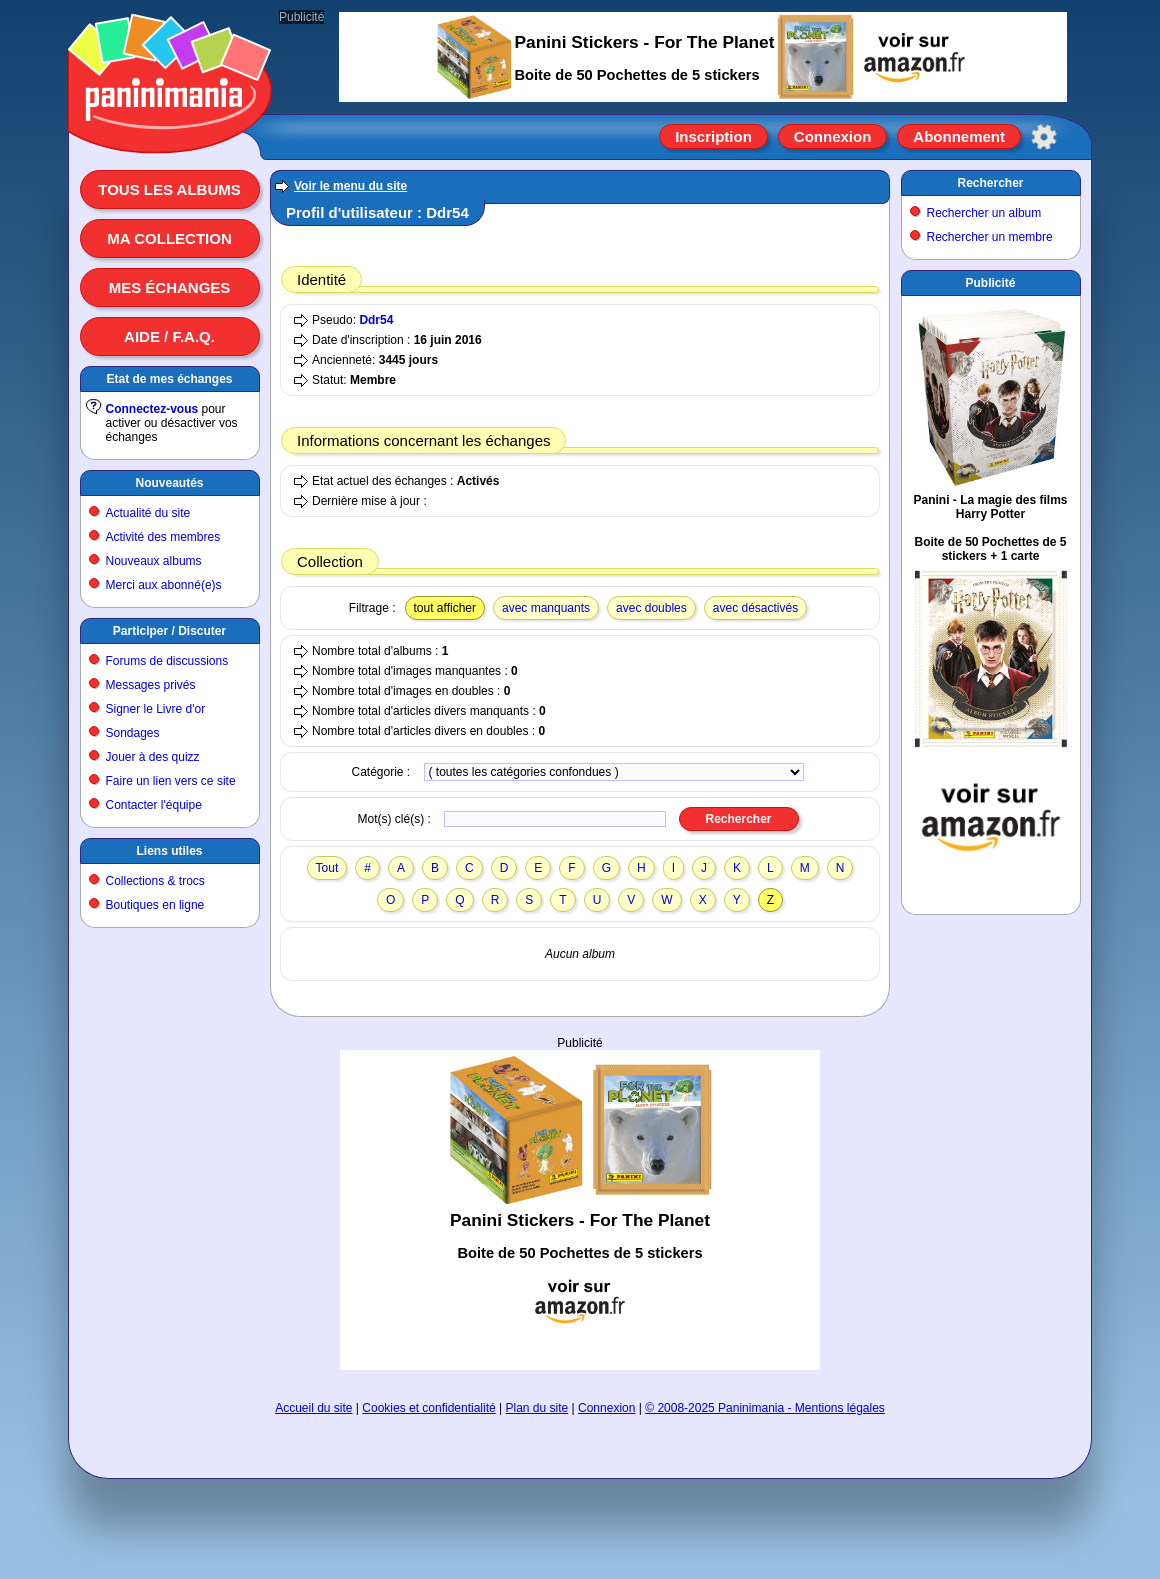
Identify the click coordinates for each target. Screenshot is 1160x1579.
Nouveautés (169, 483)
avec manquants (546, 608)
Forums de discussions (167, 661)
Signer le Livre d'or (156, 709)
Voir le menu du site (350, 186)
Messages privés (151, 685)
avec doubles (651, 608)
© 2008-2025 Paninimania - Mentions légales (765, 1408)
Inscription (713, 136)
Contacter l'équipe (154, 805)
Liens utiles (169, 851)
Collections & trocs (155, 881)
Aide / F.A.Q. (169, 336)
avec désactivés (755, 608)
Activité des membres (163, 537)
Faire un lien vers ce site (171, 781)
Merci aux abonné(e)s (164, 585)
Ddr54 (376, 320)
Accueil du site (313, 1408)
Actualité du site (148, 513)
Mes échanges (170, 287)
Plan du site (537, 1408)
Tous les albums (169, 189)
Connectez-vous (152, 409)
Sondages (133, 733)
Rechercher (990, 183)
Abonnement (959, 136)
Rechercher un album (984, 213)
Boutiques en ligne (155, 905)
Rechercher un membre (990, 237)
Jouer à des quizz (153, 757)
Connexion (833, 136)
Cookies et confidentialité (428, 1408)
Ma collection (169, 238)
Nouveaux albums (154, 561)
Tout (327, 868)
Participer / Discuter (169, 631)
